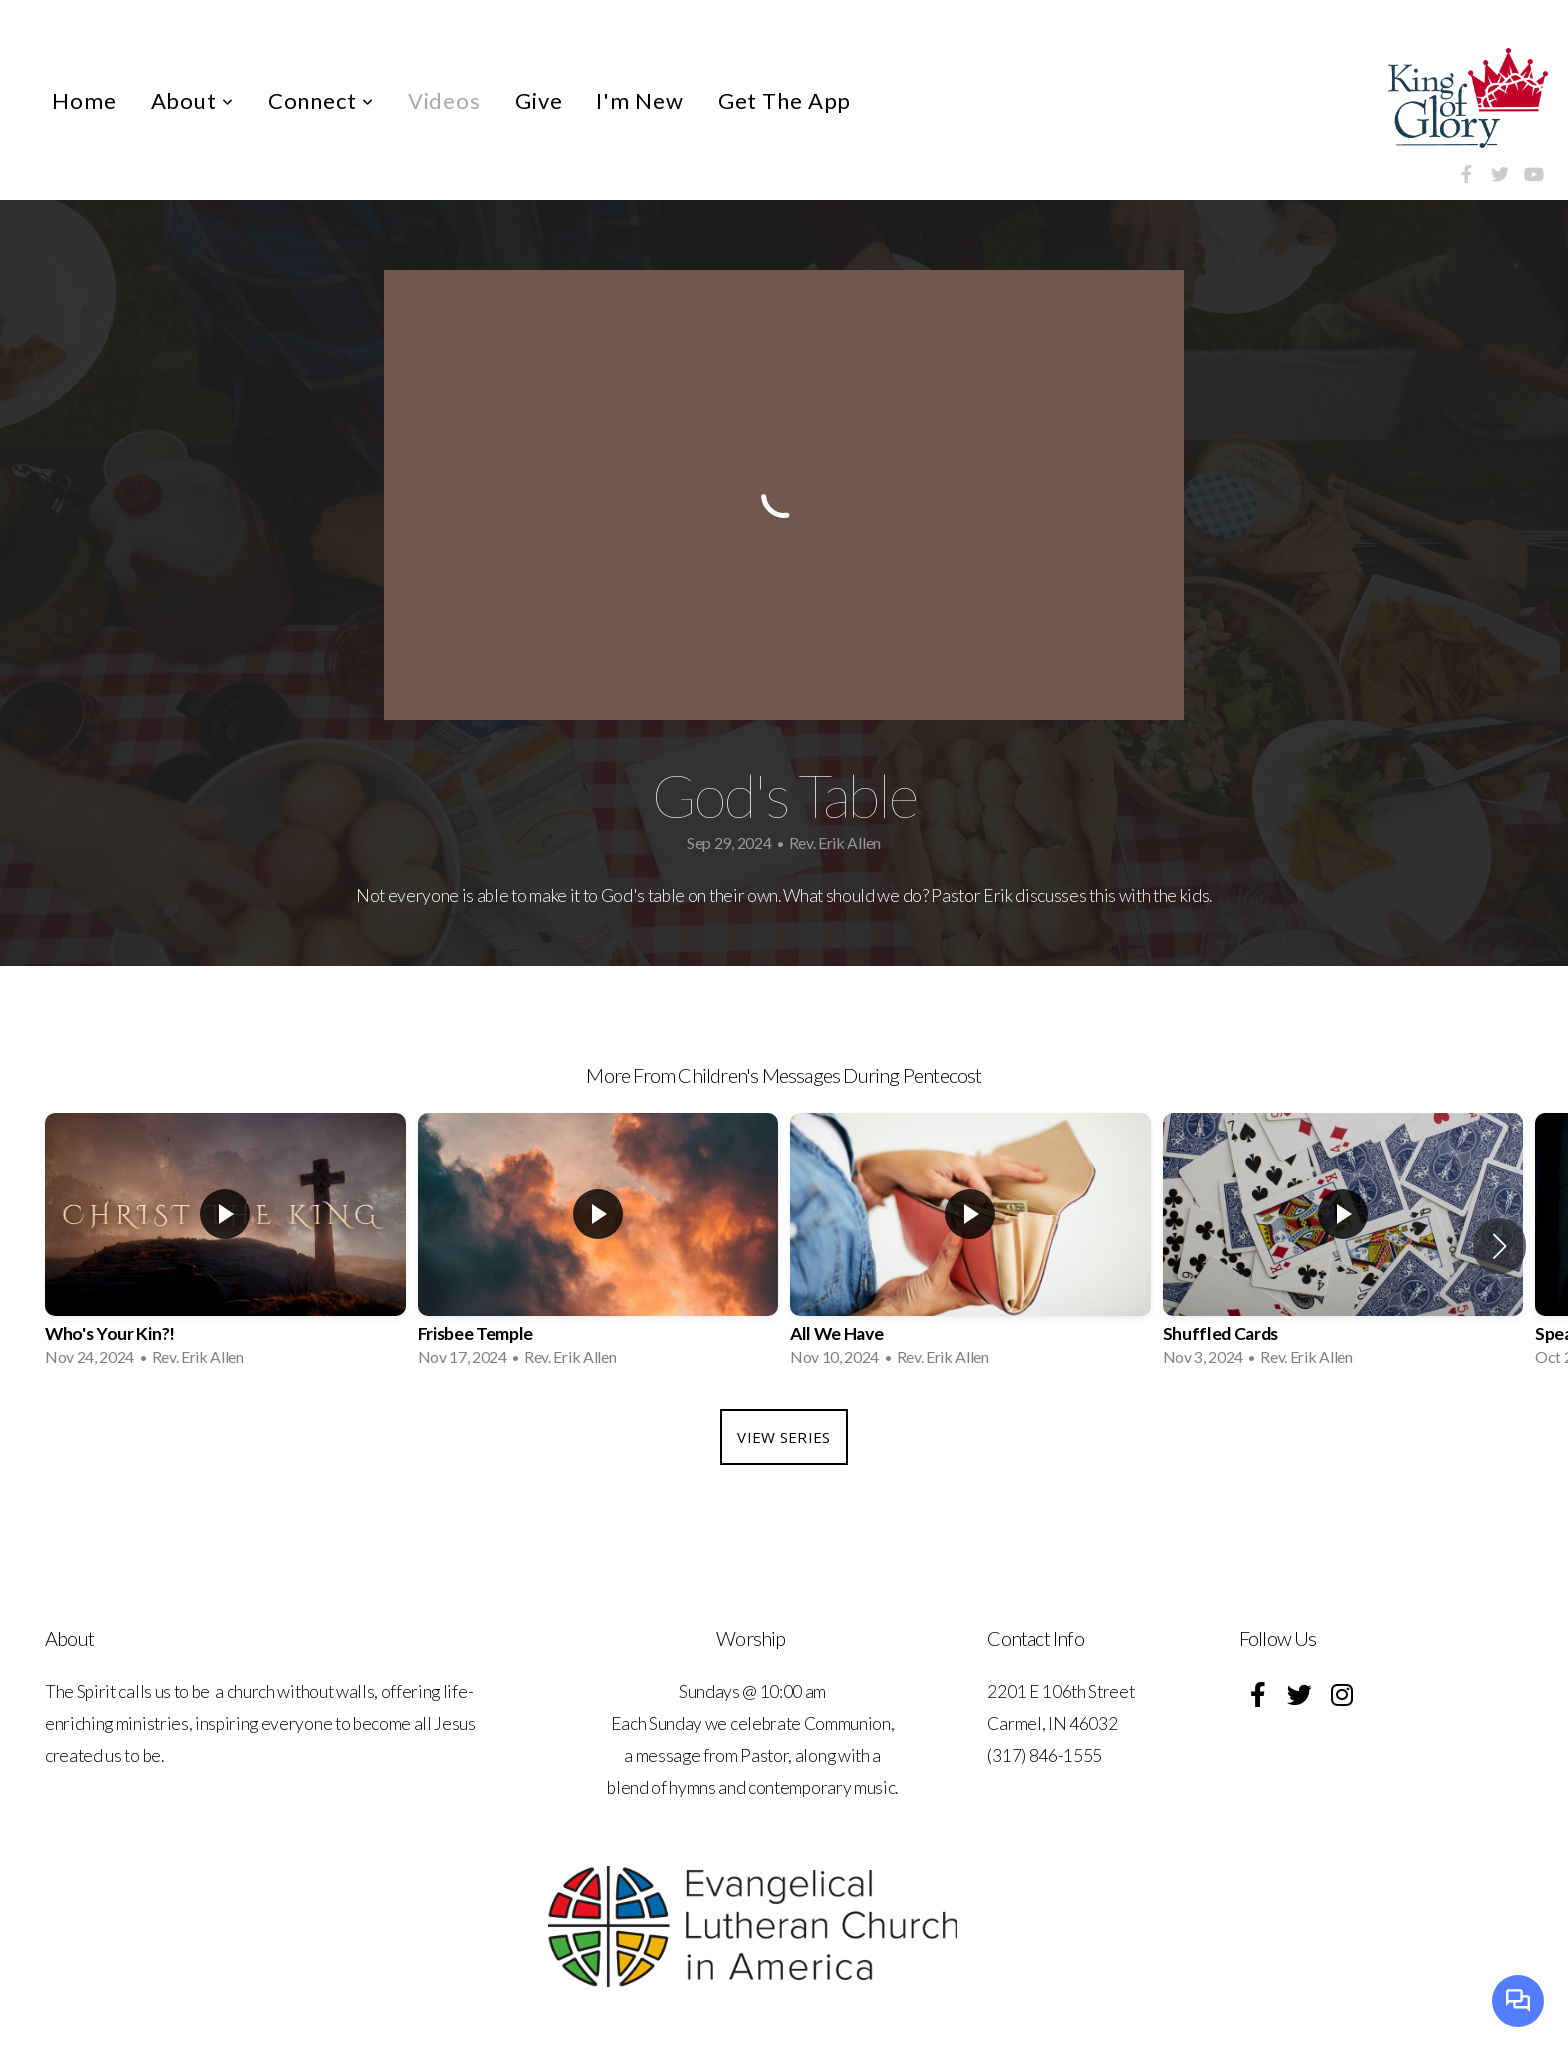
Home (84, 100)
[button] (1499, 1246)
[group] (225, 1246)
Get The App (785, 100)
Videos (444, 100)
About (192, 100)
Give (539, 100)
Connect (321, 100)
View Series (783, 1437)
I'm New (639, 100)
